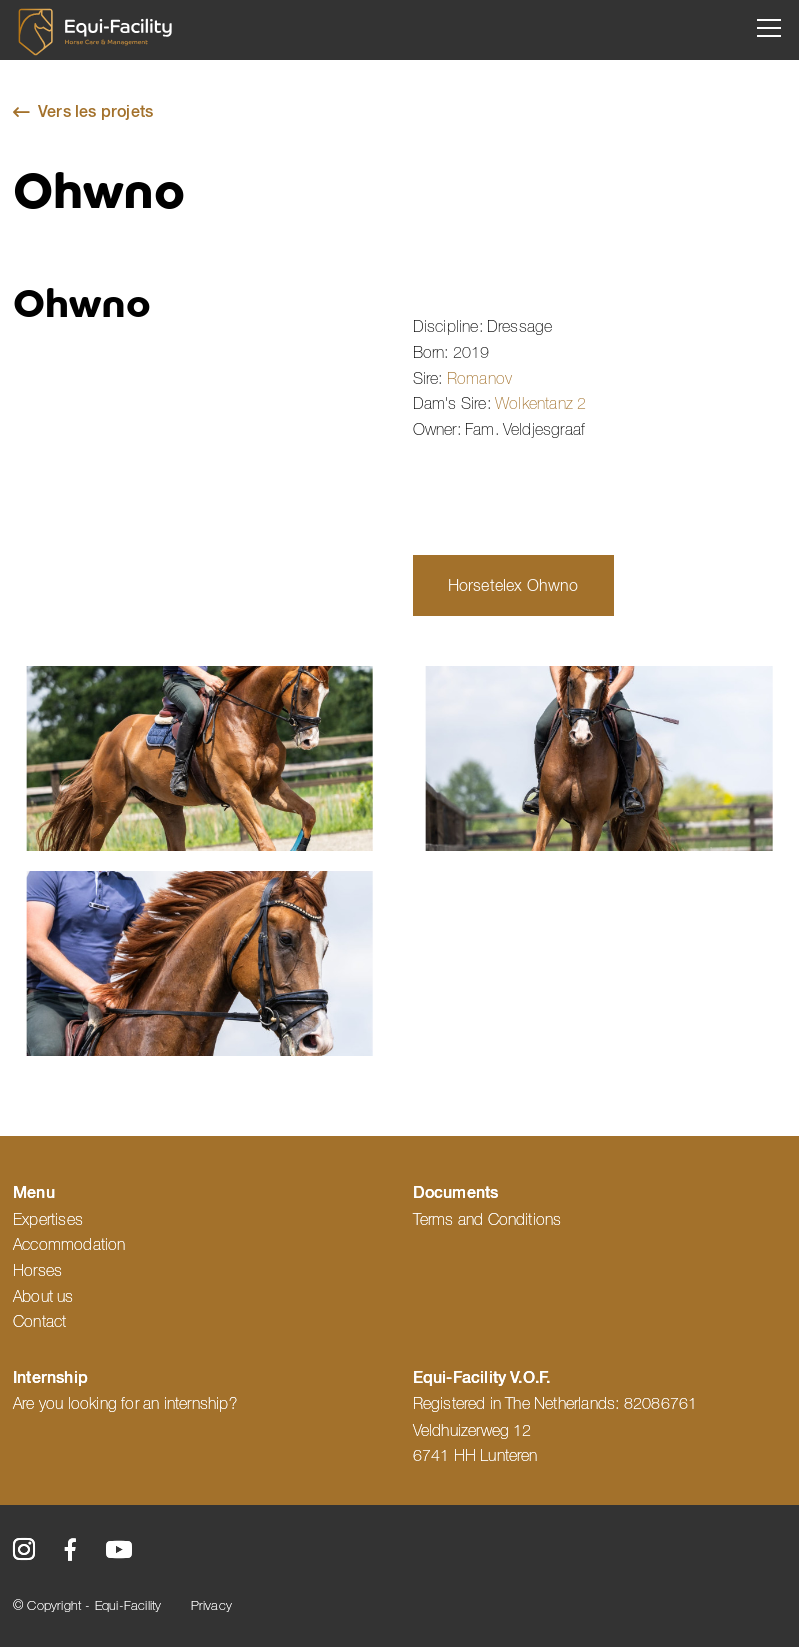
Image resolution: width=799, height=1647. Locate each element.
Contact (42, 1322)
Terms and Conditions (487, 1220)
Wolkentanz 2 (540, 404)
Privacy (211, 1606)
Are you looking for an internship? (125, 1404)
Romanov (479, 379)
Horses (37, 1271)
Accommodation (69, 1245)
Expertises (48, 1220)
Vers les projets (95, 113)
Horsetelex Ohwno (513, 587)
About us (43, 1297)
